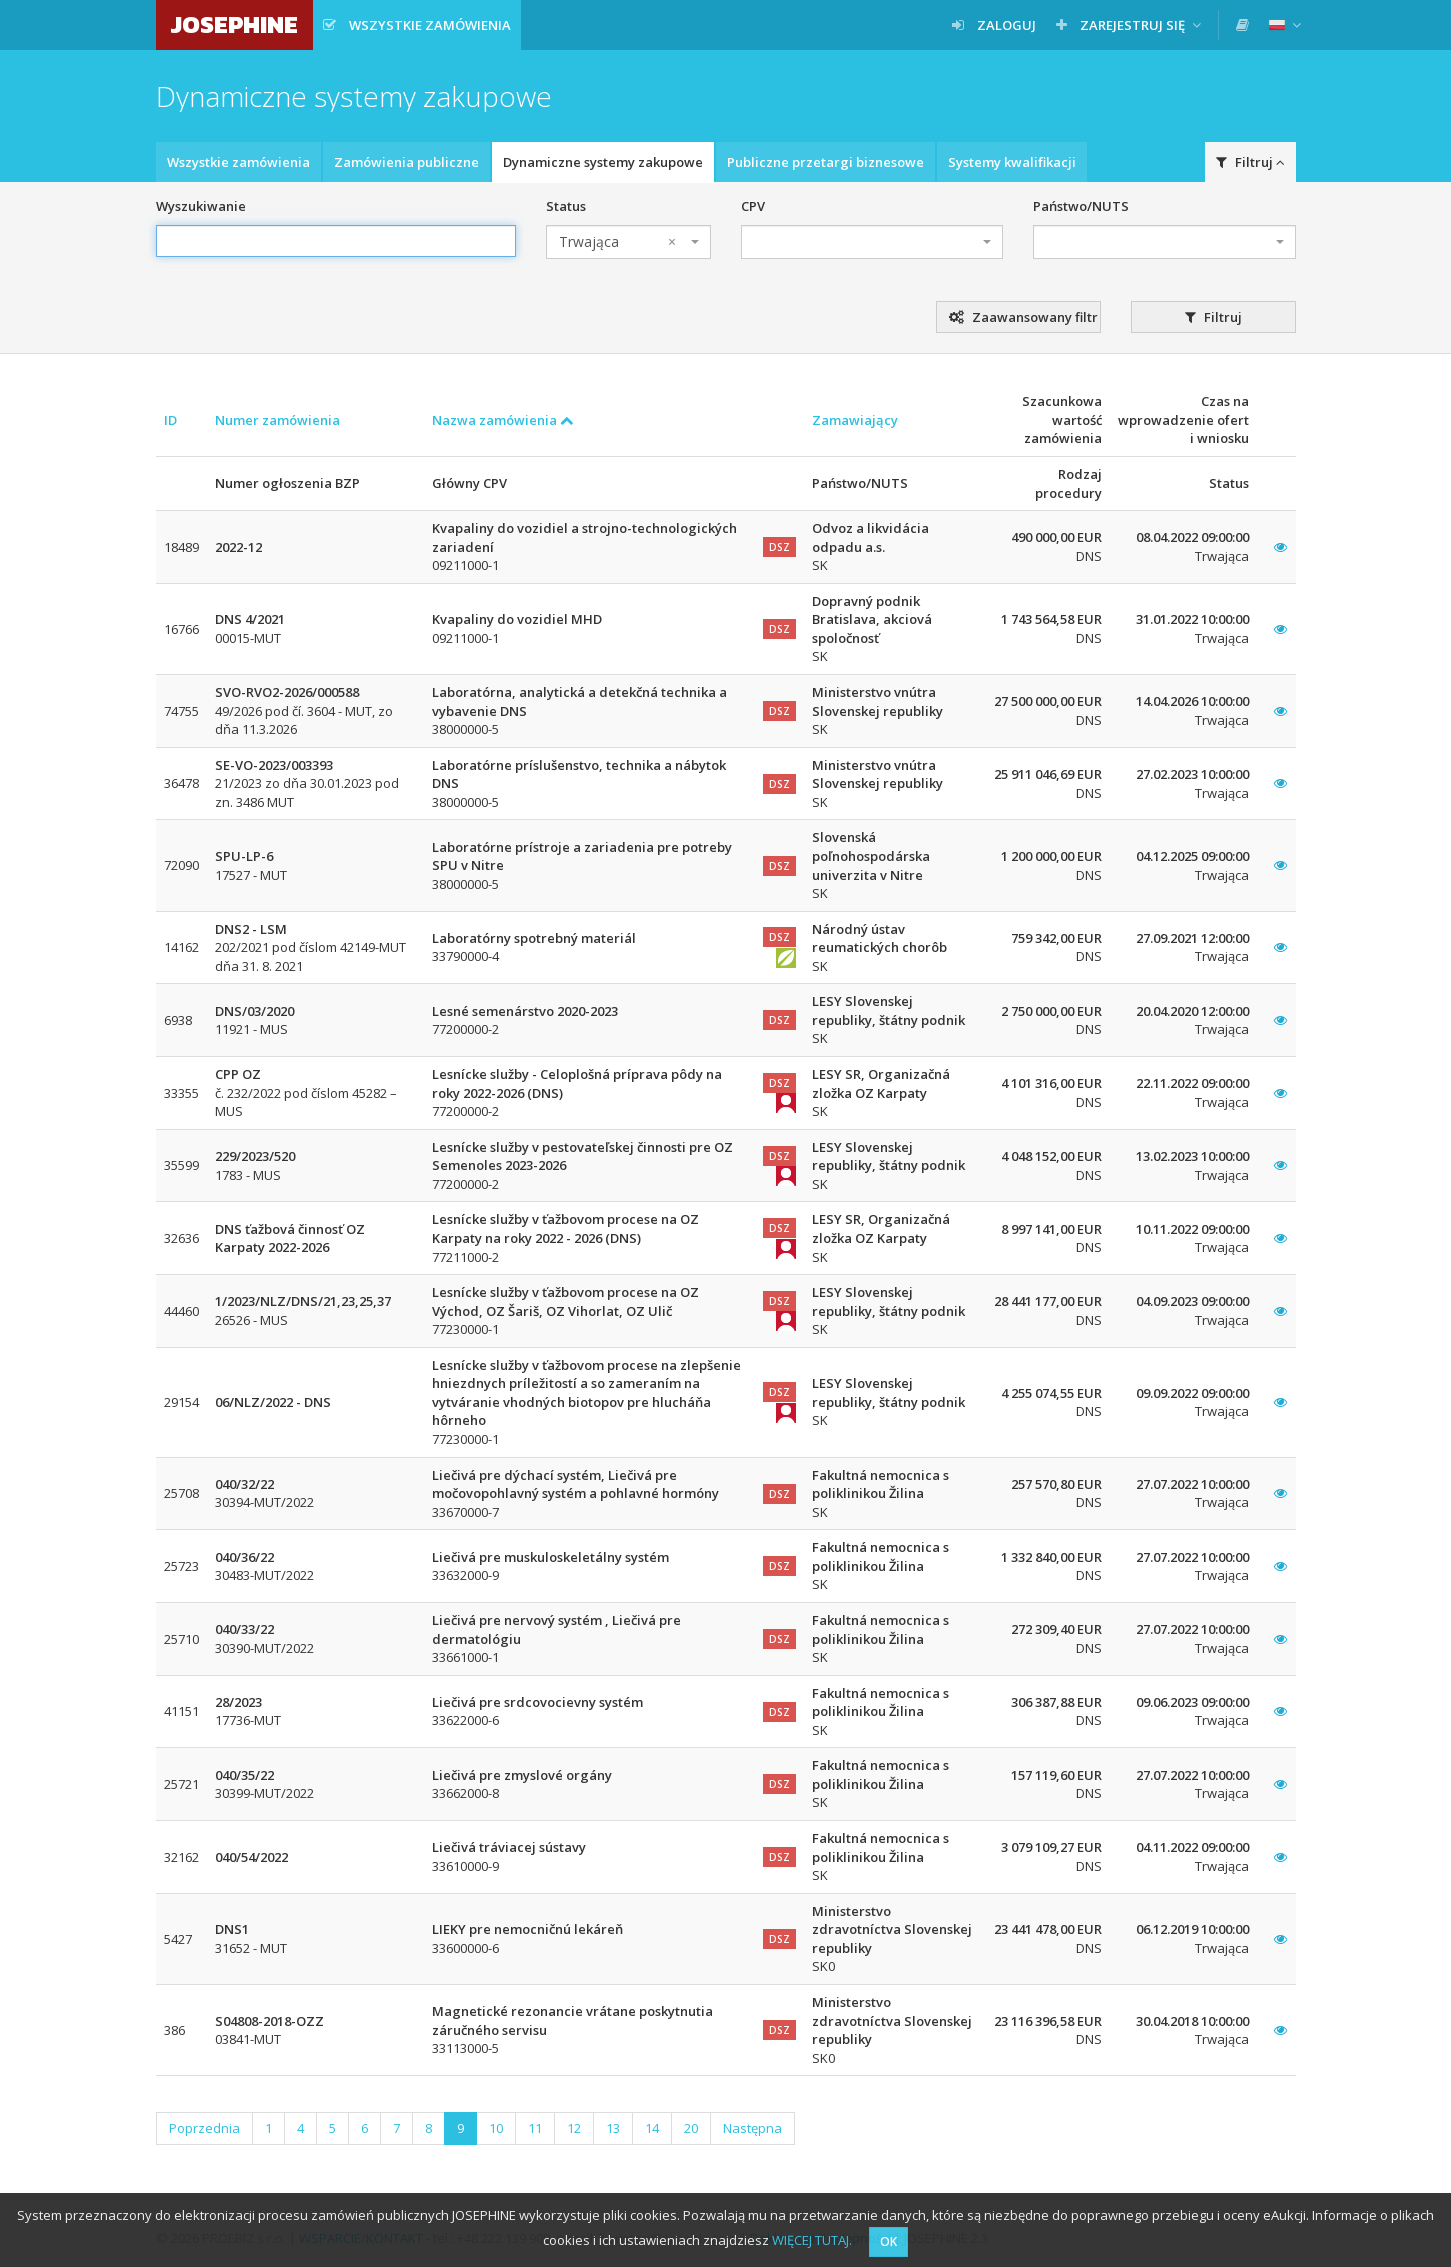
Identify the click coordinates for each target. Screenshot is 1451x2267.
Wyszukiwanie (201, 206)
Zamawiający (855, 420)
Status (566, 206)
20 (691, 2128)
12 (574, 2128)
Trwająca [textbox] (617, 242)
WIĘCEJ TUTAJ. (812, 2240)
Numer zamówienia (277, 420)
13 (613, 2128)
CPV (753, 206)
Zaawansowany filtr (1023, 317)
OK (888, 2241)
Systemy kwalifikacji (1012, 162)
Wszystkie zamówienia (238, 162)
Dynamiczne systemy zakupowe (603, 162)
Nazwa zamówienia (503, 420)
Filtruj (1250, 162)
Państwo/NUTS (1081, 206)
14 (652, 2128)
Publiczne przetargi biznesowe (825, 162)
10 (496, 2128)
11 (535, 2128)
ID (170, 420)
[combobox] (628, 242)
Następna (752, 2128)
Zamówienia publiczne (406, 162)
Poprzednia (204, 2128)
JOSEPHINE (234, 24)
